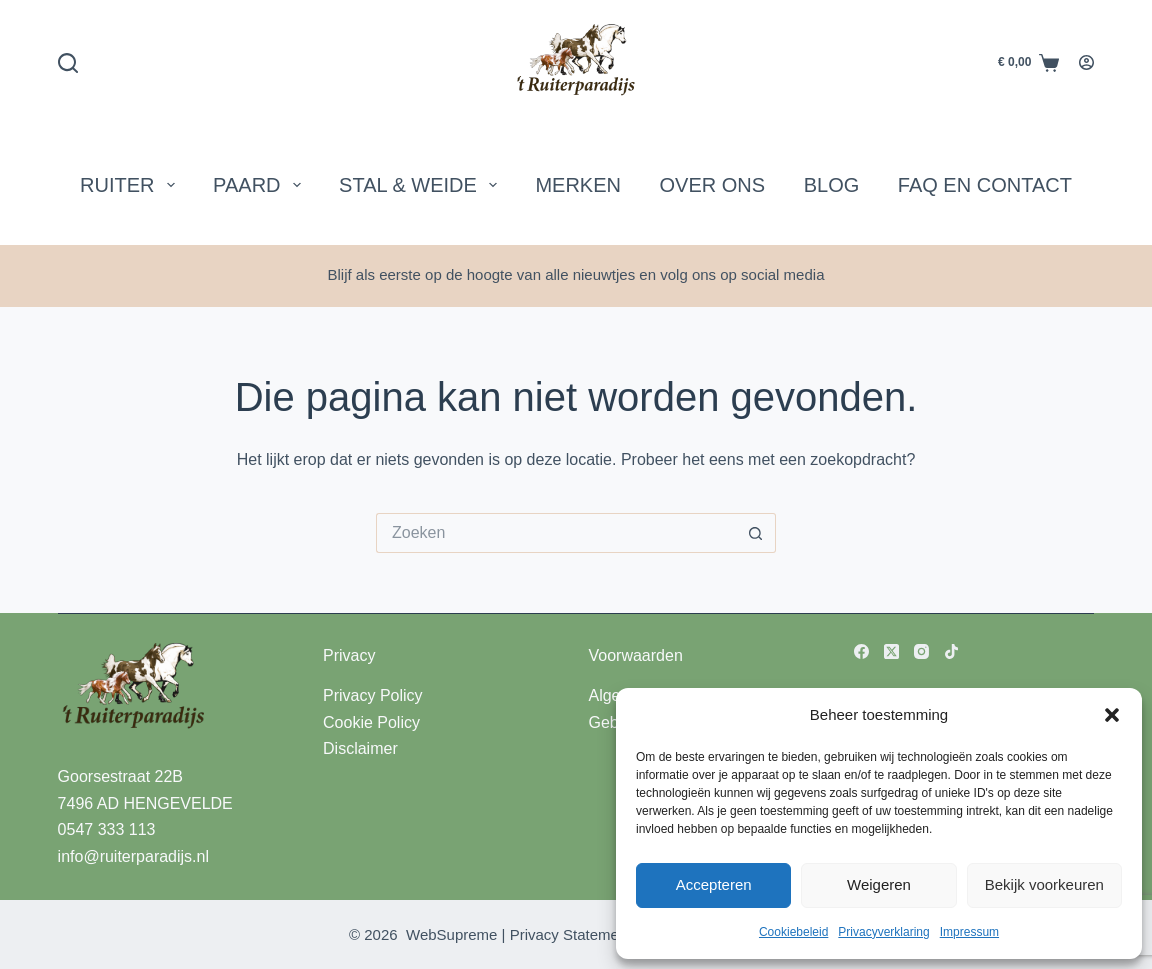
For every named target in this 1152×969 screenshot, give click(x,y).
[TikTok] (951, 651)
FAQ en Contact (985, 185)
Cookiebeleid (793, 932)
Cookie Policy (371, 722)
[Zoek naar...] (556, 533)
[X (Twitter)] (891, 651)
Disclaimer (360, 748)
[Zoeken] (68, 63)
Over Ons (713, 185)
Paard (260, 185)
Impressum (969, 932)
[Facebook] (861, 651)
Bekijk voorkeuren (1044, 884)
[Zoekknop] (756, 533)
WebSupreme (451, 934)
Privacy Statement (571, 934)
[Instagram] (921, 651)
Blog (832, 185)
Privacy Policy (373, 695)
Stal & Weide (422, 185)
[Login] (1086, 62)
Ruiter (131, 185)
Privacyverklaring (883, 932)
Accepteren (714, 884)
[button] (1112, 715)
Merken (578, 185)
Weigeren (879, 884)
